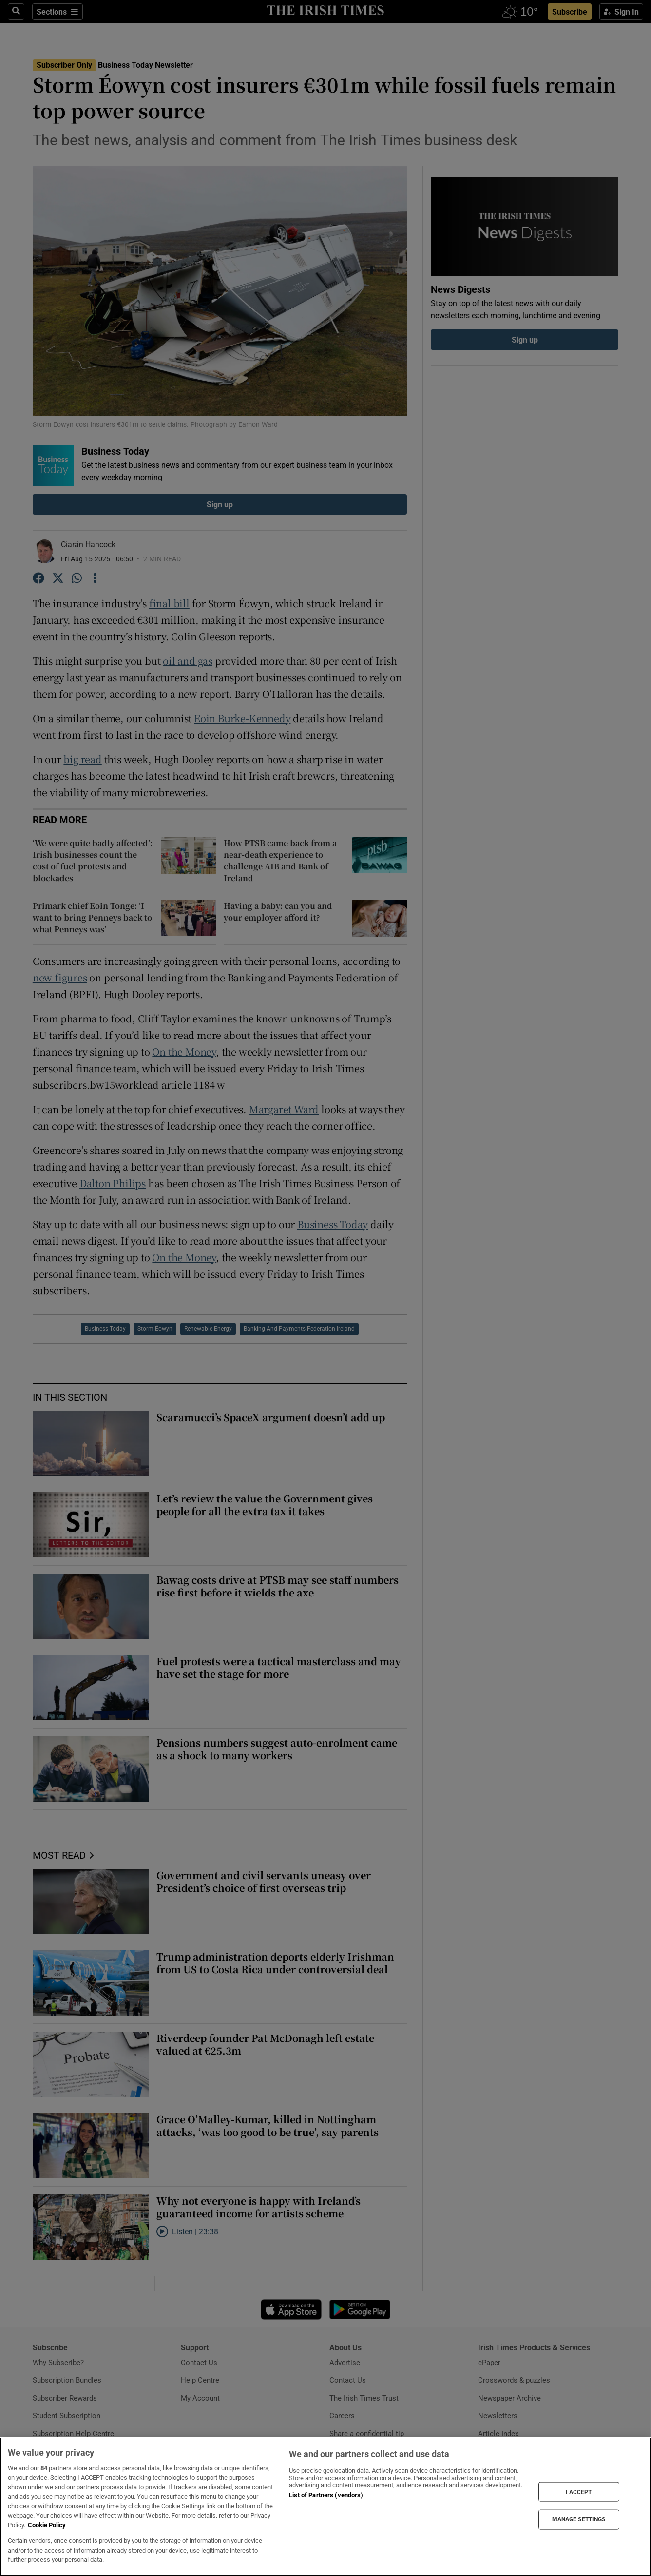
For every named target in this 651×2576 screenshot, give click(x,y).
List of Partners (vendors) (326, 2495)
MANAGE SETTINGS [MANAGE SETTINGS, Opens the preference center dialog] (579, 2519)
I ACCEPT (579, 2491)
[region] (325, 2506)
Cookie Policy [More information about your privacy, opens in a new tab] (47, 2525)
